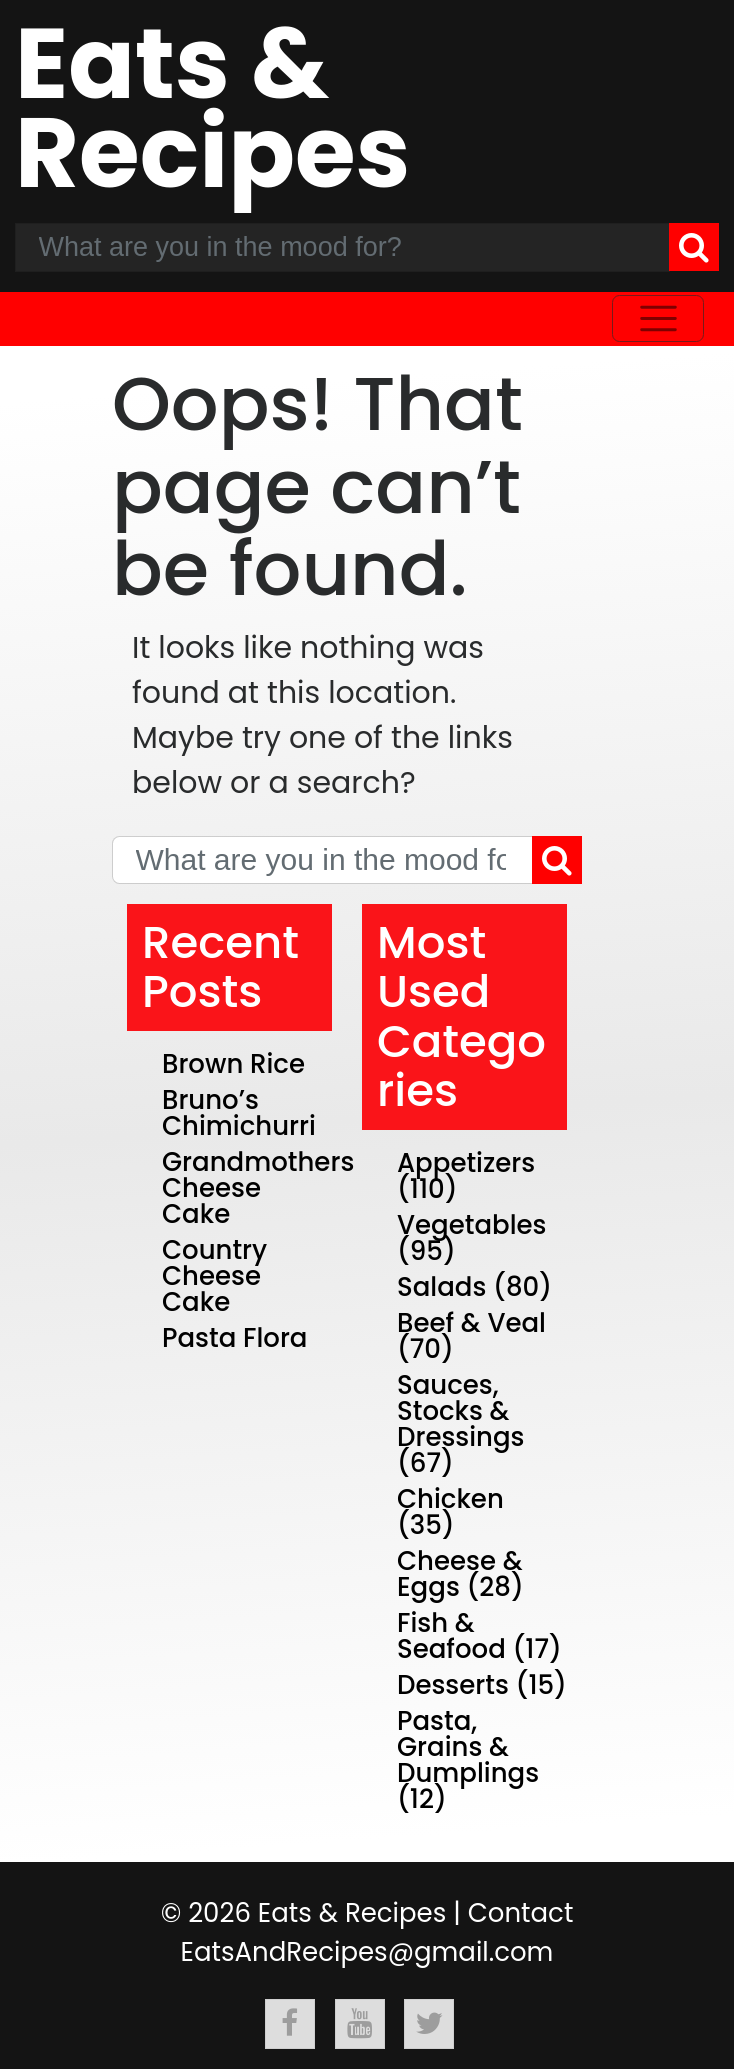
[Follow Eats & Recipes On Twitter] (429, 2024)
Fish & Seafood (451, 1636)
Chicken (450, 1499)
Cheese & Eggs (460, 1574)
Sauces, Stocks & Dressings (460, 1411)
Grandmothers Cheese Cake (258, 1188)
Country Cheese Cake (214, 1276)
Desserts (453, 1685)
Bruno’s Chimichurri (239, 1113)
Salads (441, 1287)
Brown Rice (233, 1064)
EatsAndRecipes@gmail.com (367, 1952)
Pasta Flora (235, 1338)
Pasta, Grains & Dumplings (468, 1747)
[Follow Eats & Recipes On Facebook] (290, 2024)
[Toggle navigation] (658, 318)
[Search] (694, 247)
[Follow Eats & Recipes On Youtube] (360, 2024)
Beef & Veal (471, 1323)
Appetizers (466, 1163)
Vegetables (471, 1225)
